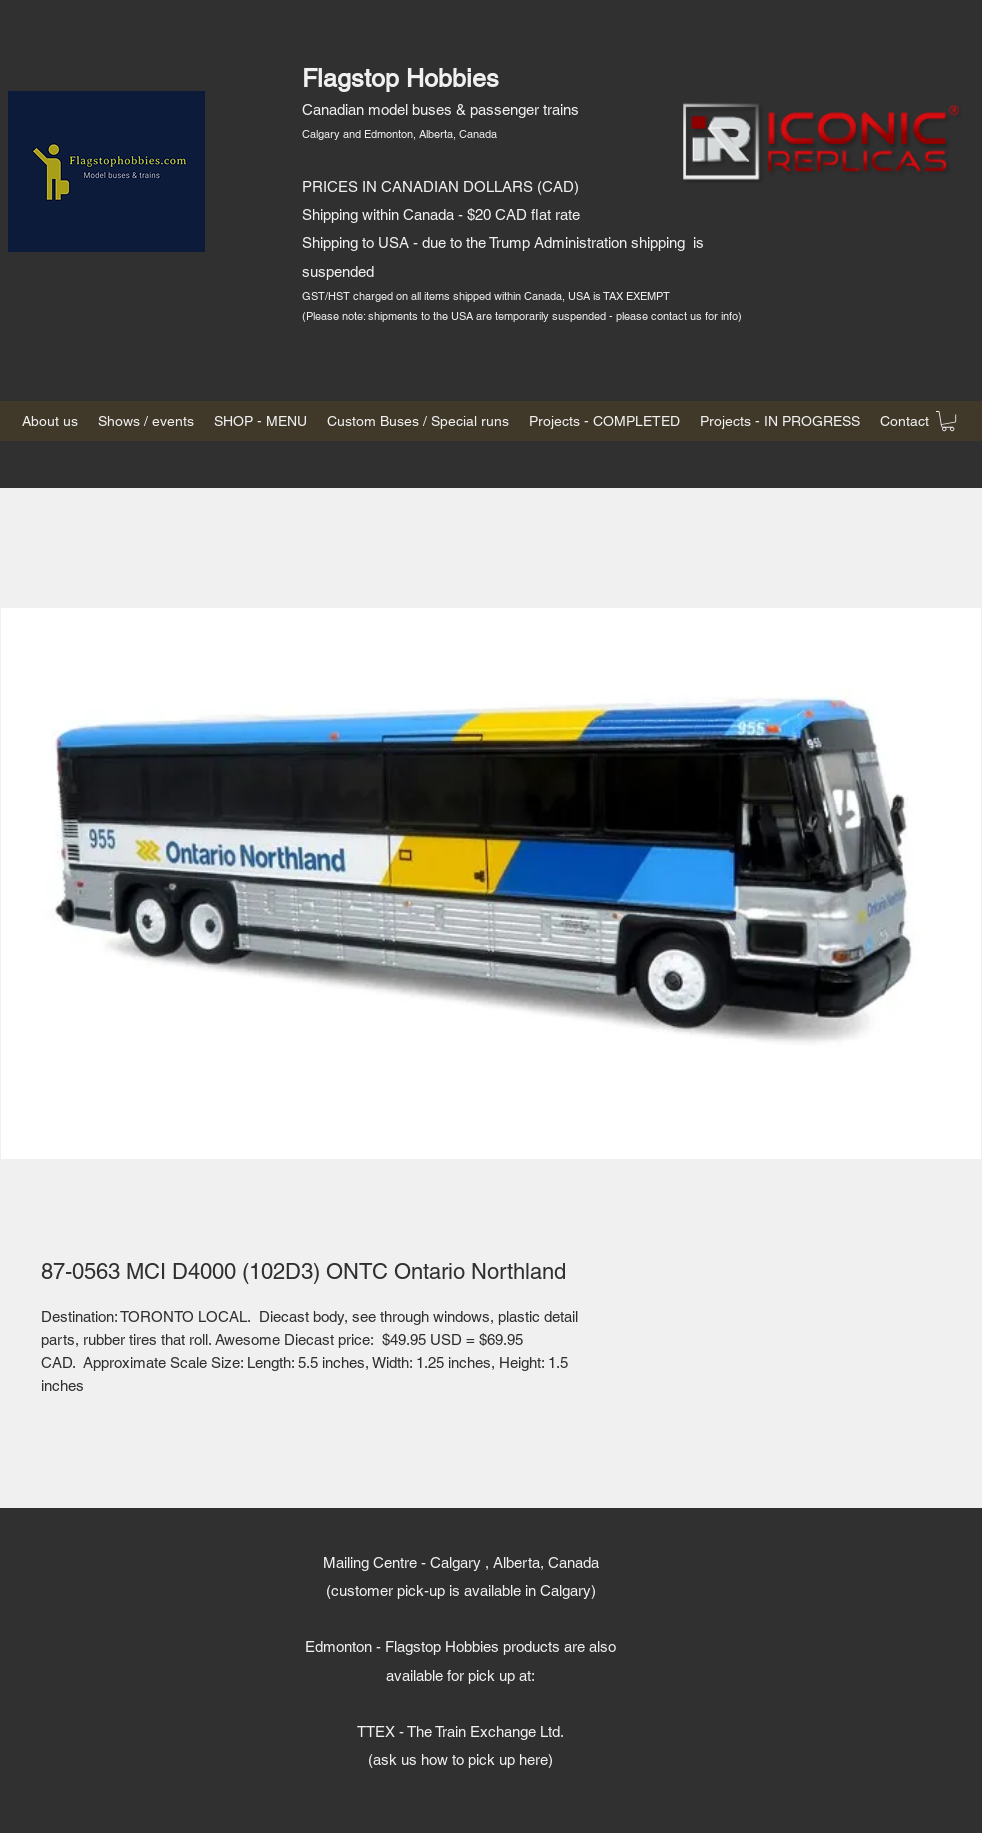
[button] (948, 421)
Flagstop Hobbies (400, 78)
